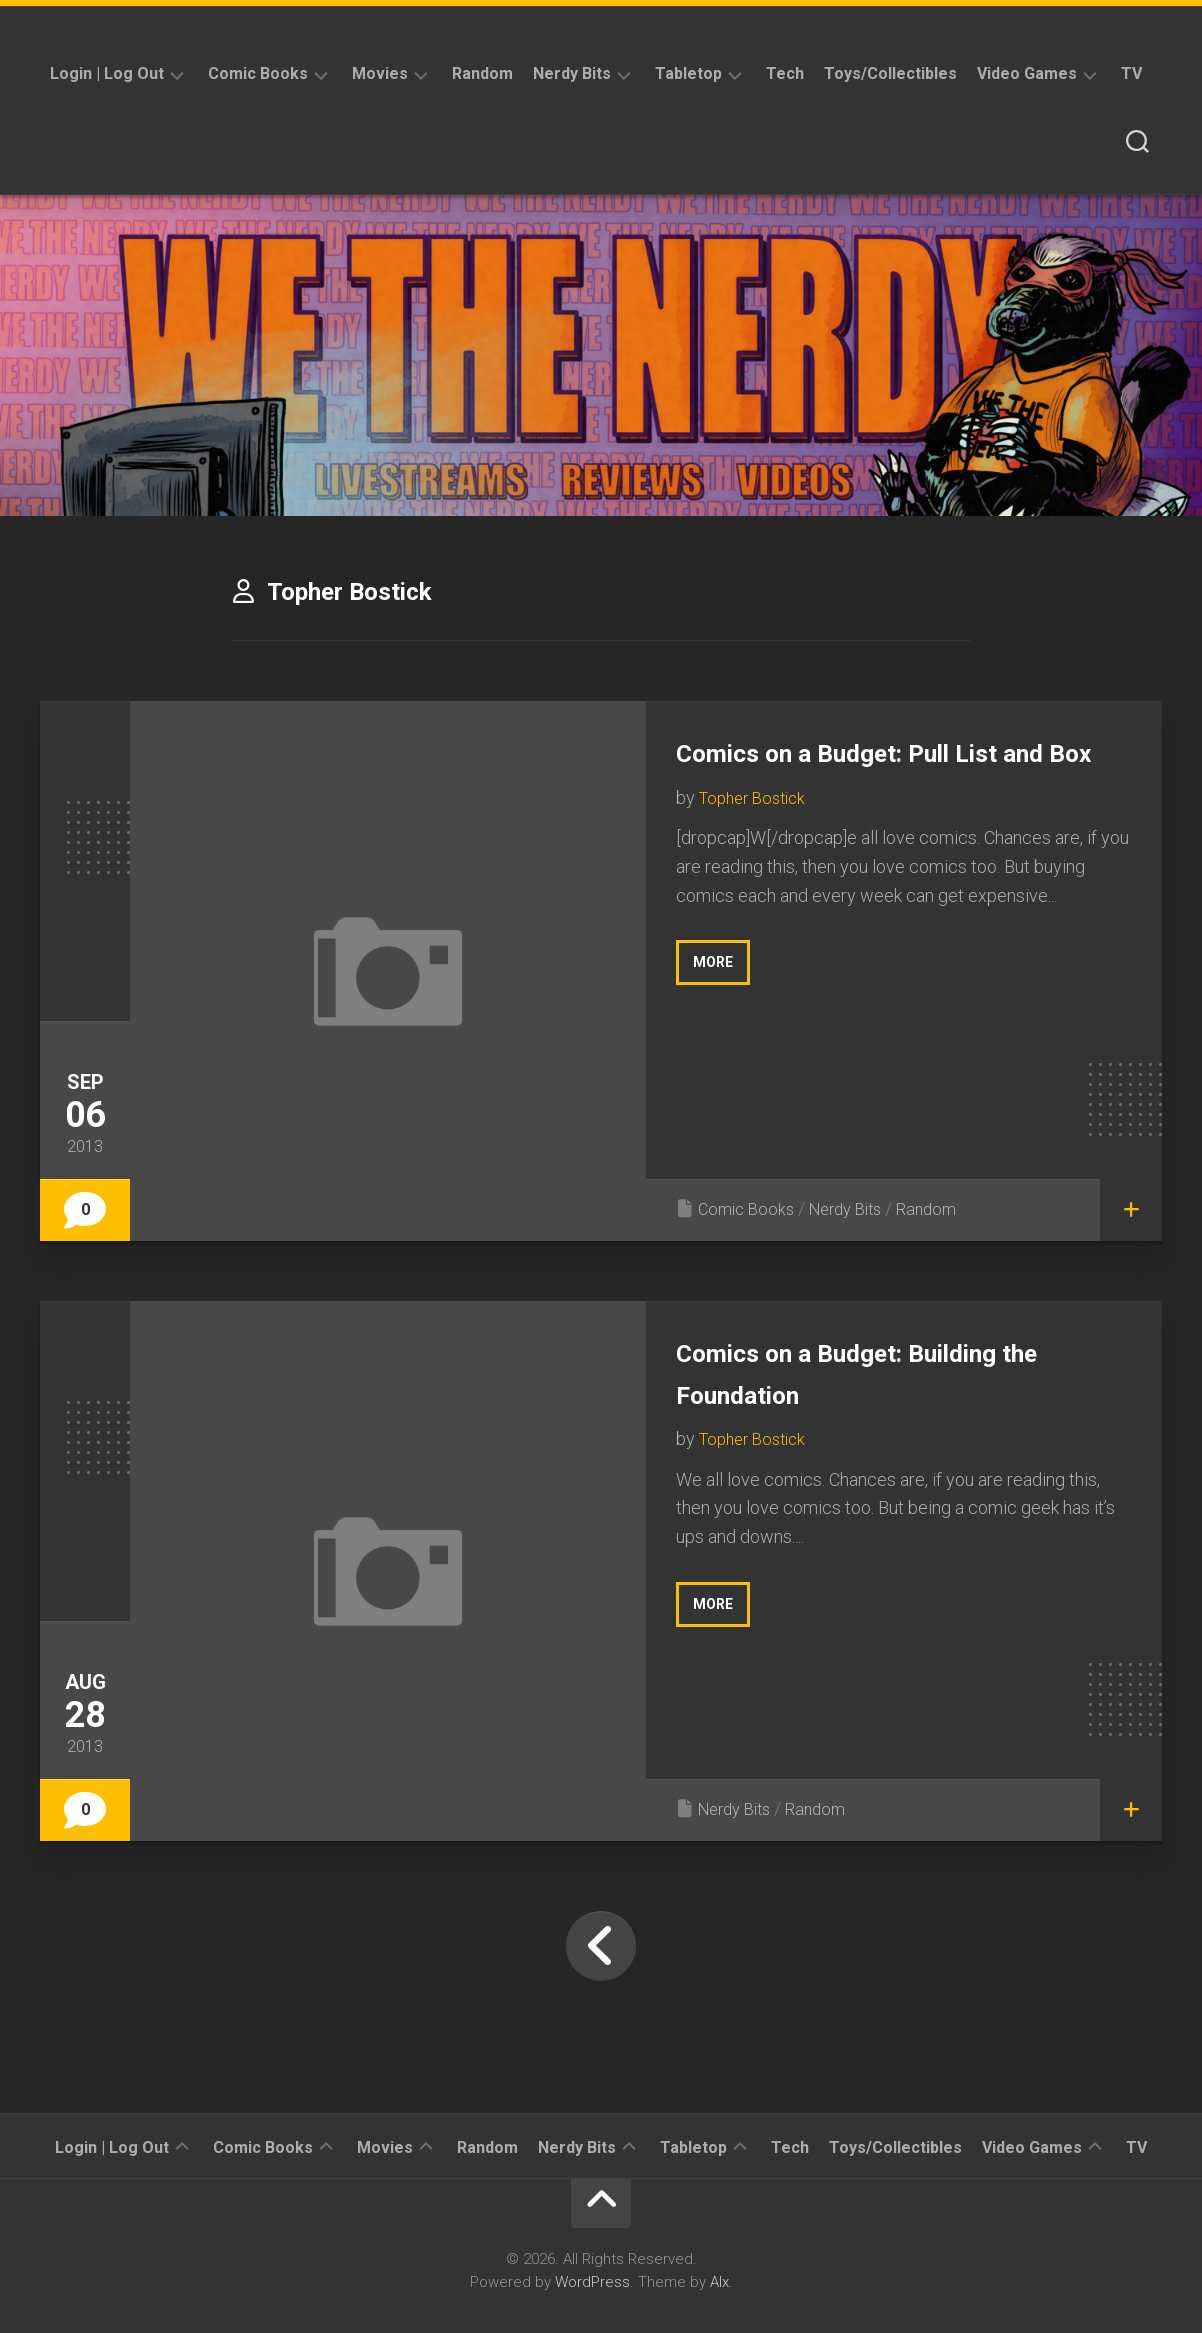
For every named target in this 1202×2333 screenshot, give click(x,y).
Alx (719, 2282)
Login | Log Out (107, 73)
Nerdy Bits (572, 73)
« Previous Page (601, 1946)
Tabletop (688, 73)
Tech (785, 73)
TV (1131, 73)
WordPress (592, 2282)
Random (482, 73)
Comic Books (258, 73)
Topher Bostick (757, 838)
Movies (380, 73)
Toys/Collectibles (890, 73)
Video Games (1027, 73)
